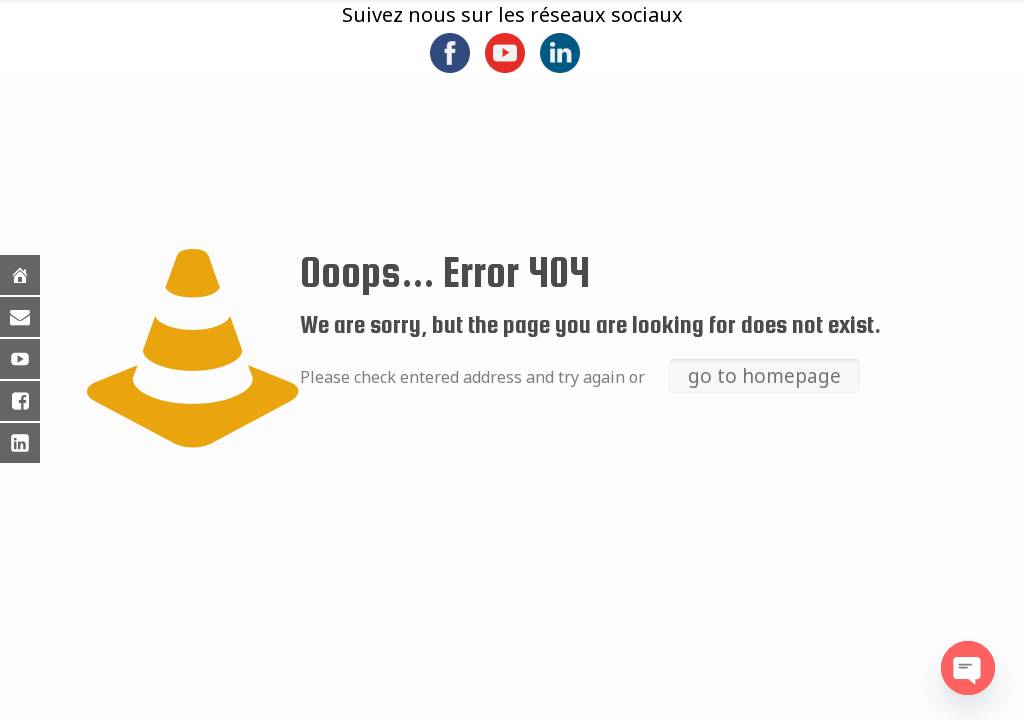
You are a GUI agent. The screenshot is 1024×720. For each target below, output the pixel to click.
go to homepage (764, 376)
